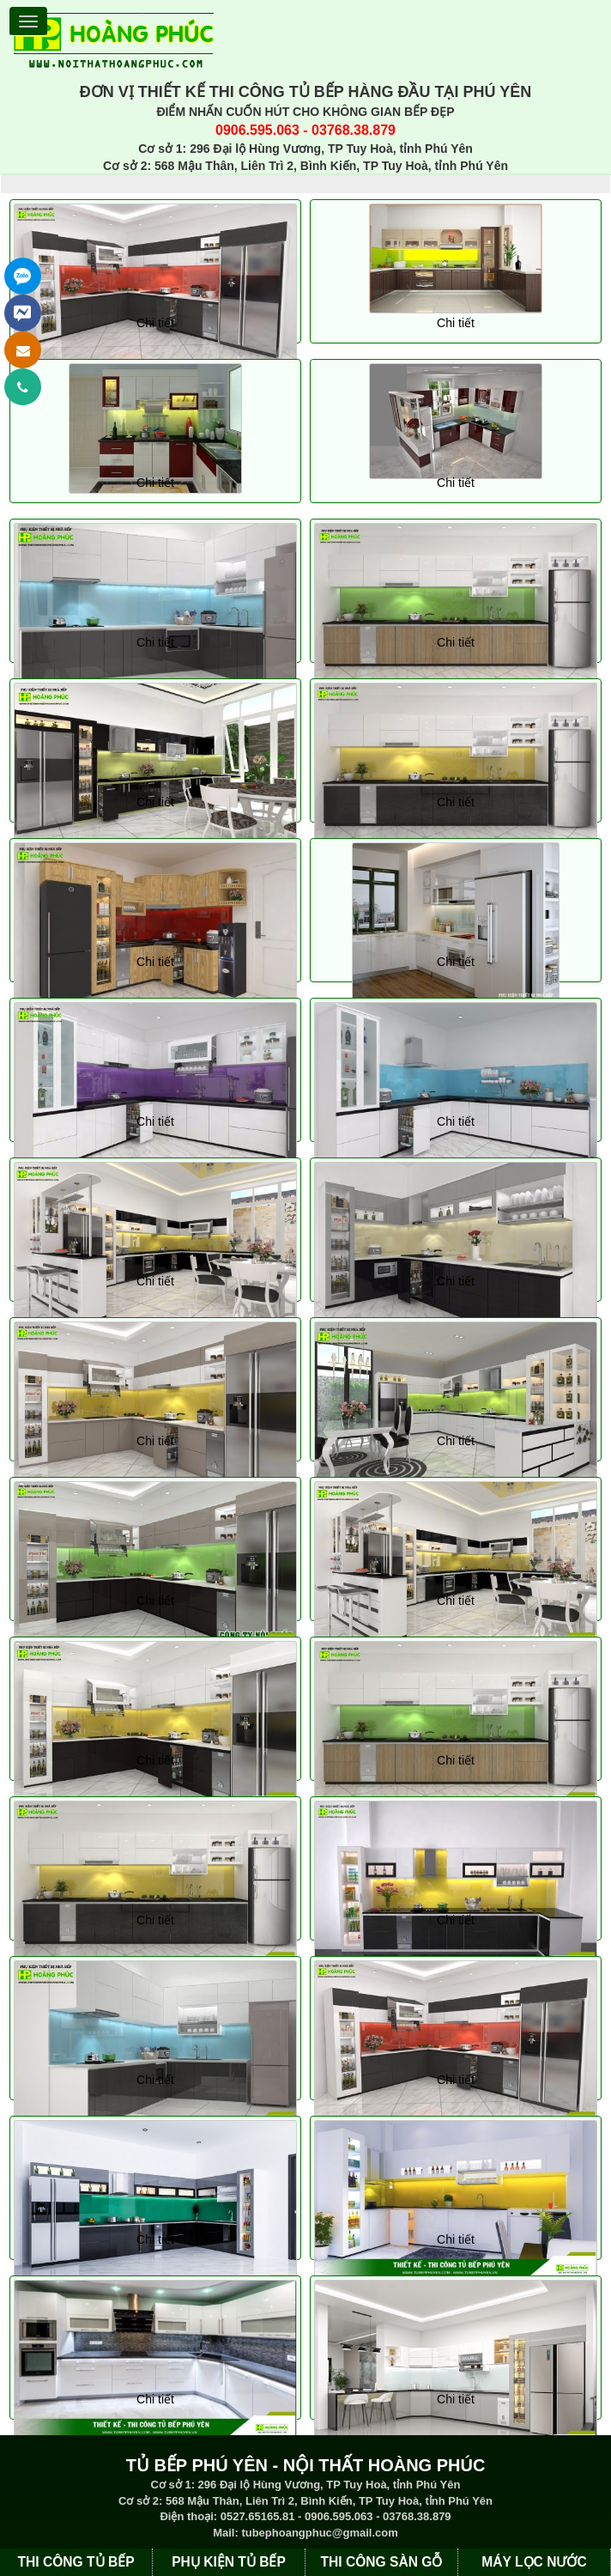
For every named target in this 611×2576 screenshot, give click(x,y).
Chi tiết (155, 323)
